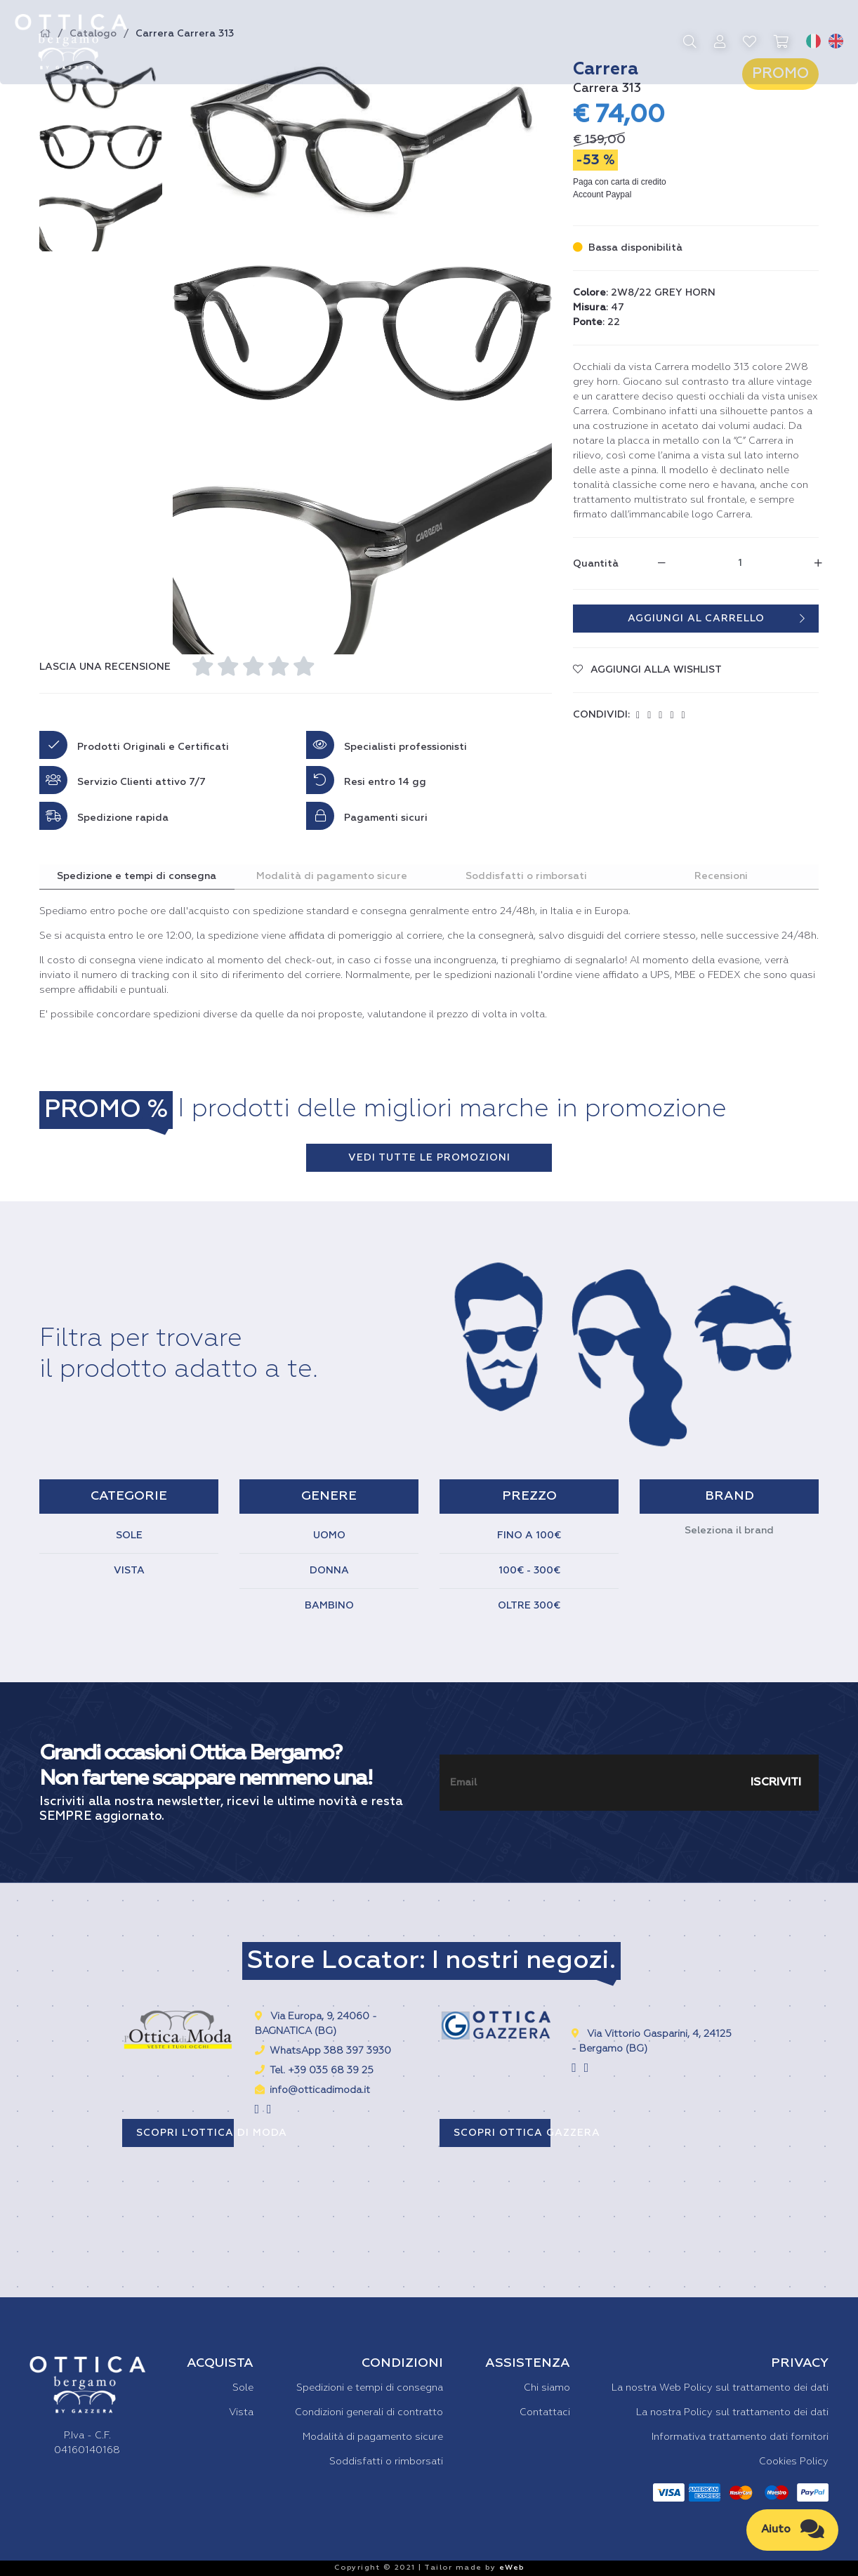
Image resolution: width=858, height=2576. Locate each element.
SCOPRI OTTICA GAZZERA (502, 2132)
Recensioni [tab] (721, 875)
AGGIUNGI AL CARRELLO (717, 618)
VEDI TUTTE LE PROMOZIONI (429, 1157)
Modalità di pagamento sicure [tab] (331, 875)
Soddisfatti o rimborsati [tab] (526, 875)
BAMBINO (329, 1606)
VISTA (129, 1571)
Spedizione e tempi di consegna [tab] (136, 875)
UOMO (329, 1535)
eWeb (511, 2567)
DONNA (329, 1571)
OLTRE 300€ (529, 1606)
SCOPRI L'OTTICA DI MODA (184, 2132)
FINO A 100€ (529, 1535)
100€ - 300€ (529, 1571)
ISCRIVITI (776, 1782)
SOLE (129, 1535)
